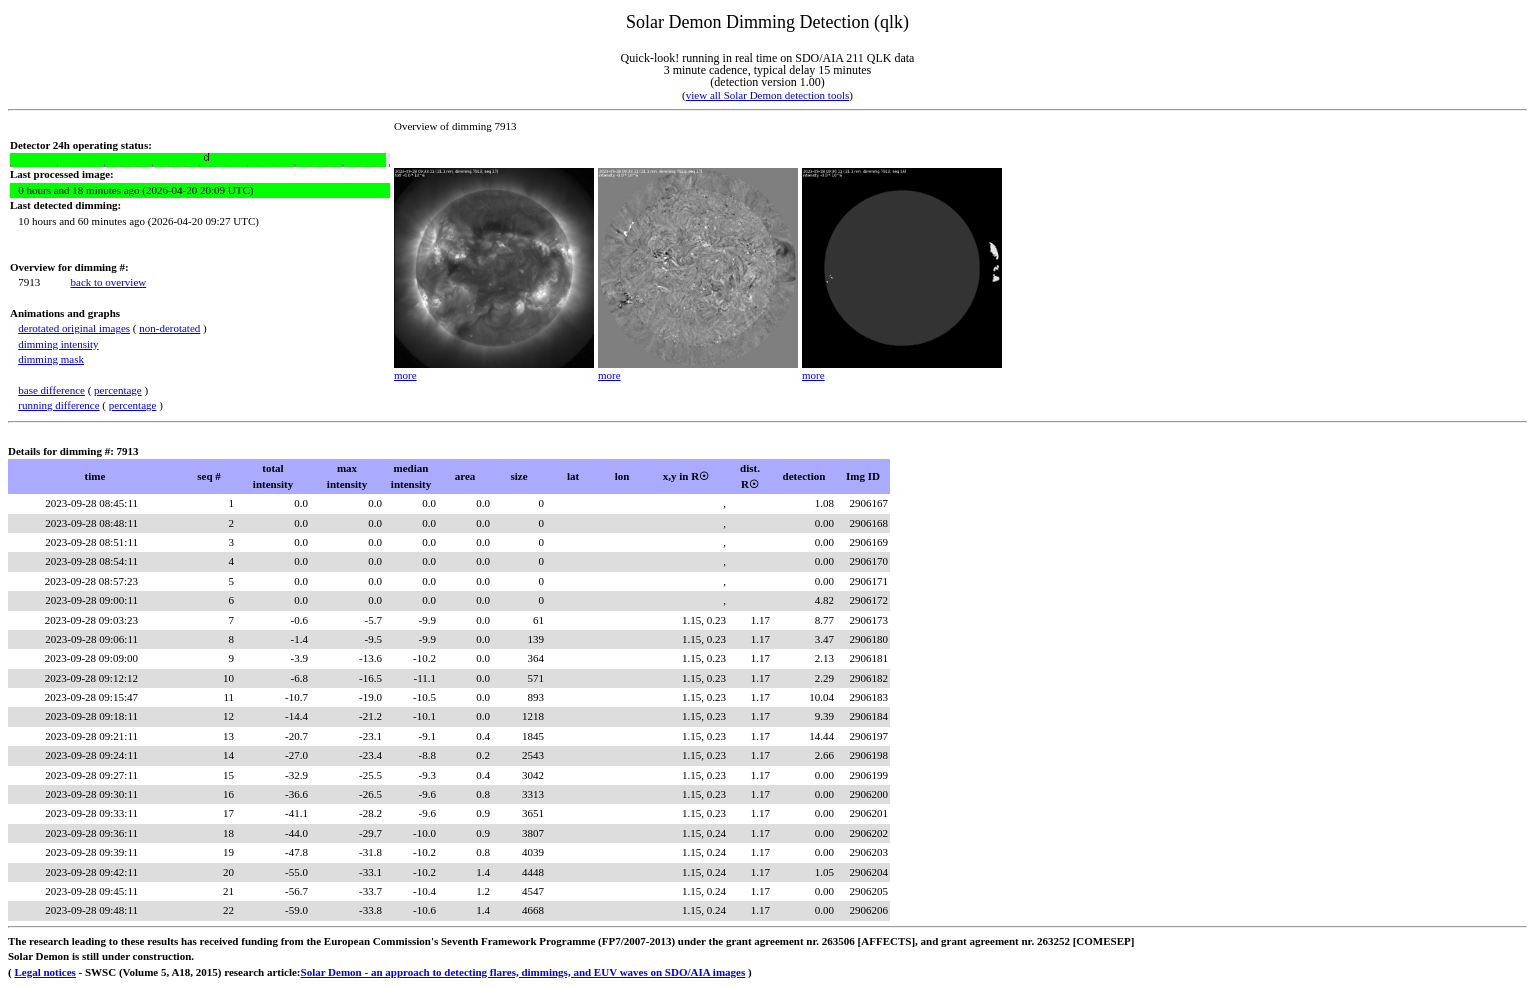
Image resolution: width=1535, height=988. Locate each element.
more (405, 375)
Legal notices (44, 972)
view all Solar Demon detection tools (767, 95)
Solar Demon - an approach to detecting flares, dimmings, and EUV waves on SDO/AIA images (523, 972)
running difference (58, 405)
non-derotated (169, 328)
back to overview (109, 282)
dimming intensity (58, 344)
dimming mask (51, 359)
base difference (51, 390)
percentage (118, 390)
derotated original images (74, 328)
